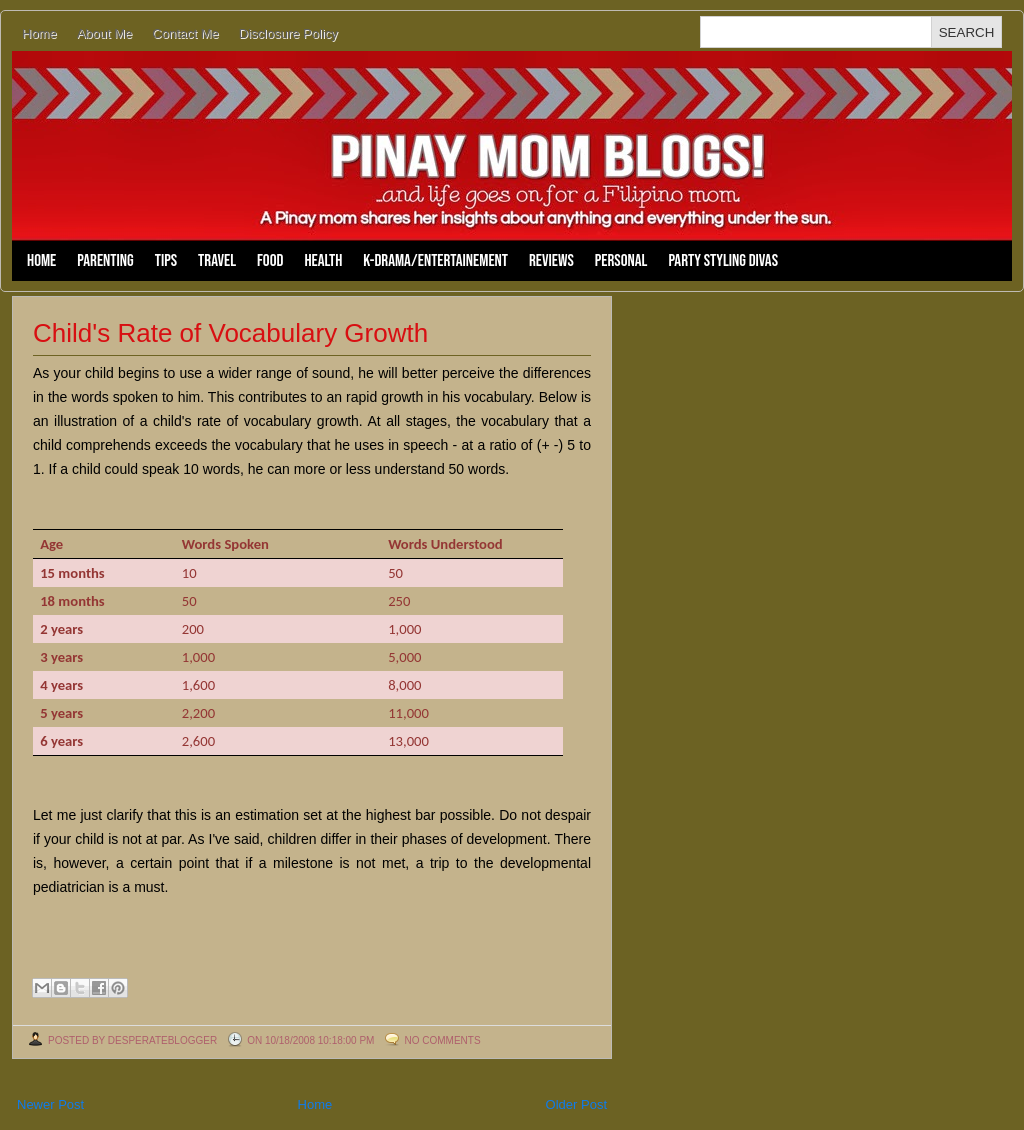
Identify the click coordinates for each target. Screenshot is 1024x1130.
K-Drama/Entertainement (435, 261)
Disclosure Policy (288, 33)
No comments (442, 1040)
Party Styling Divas (723, 261)
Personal (621, 261)
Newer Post (50, 1104)
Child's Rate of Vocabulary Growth (230, 333)
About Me (105, 33)
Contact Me (185, 33)
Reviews (551, 261)
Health (323, 261)
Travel (217, 261)
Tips (166, 261)
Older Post (576, 1104)
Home (39, 33)
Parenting (105, 261)
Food (270, 261)
